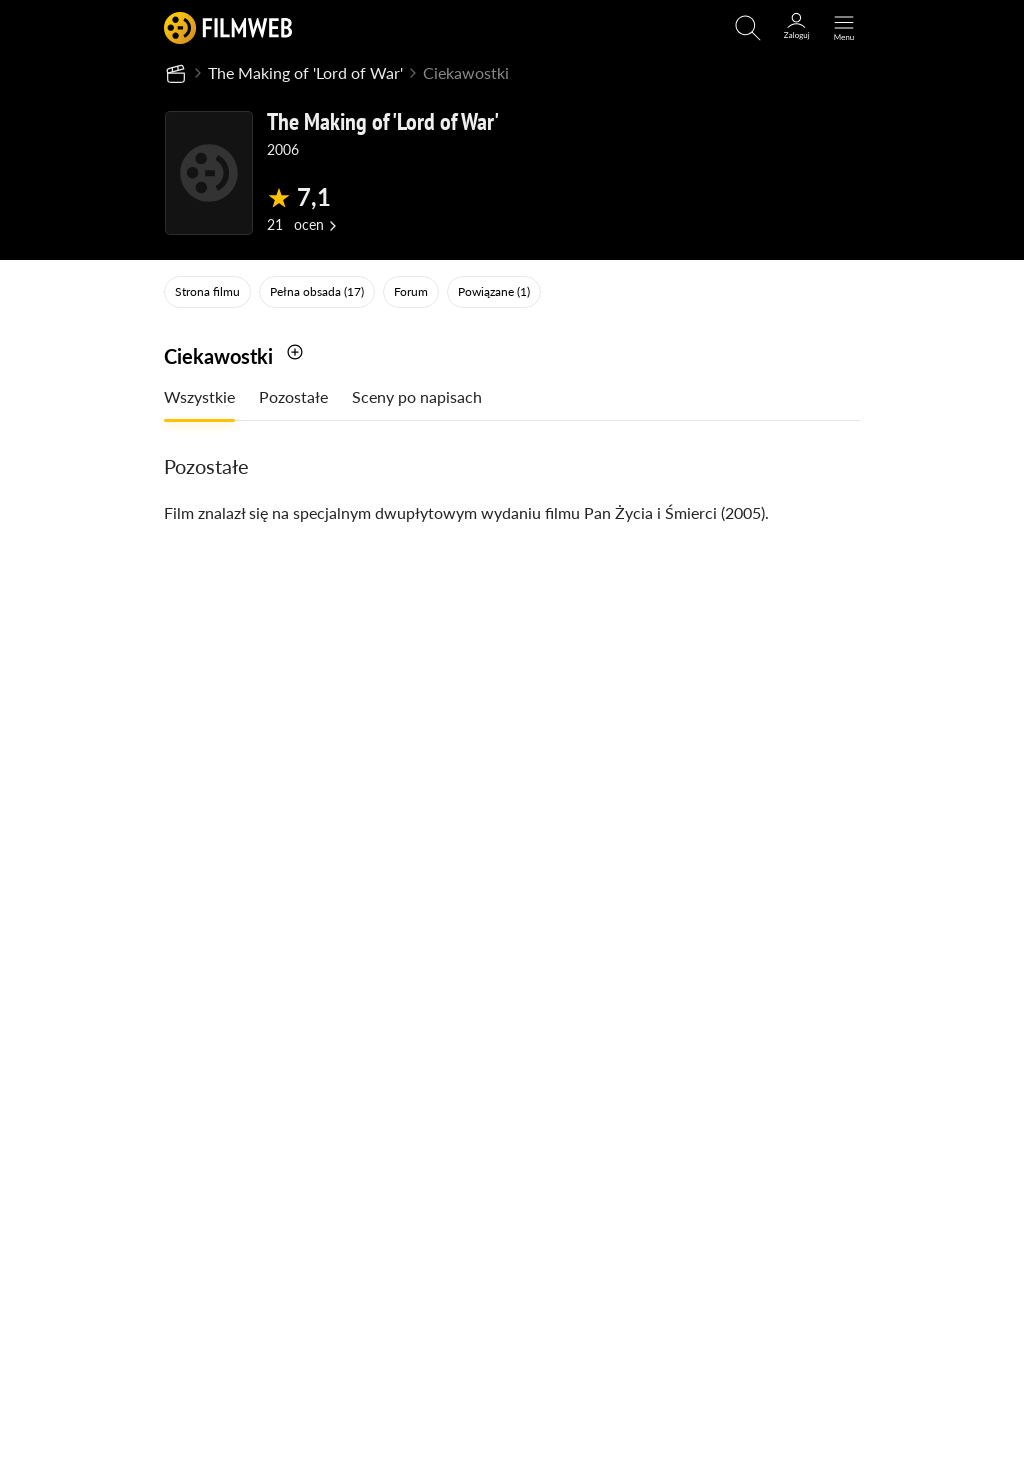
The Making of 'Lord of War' (305, 72)
